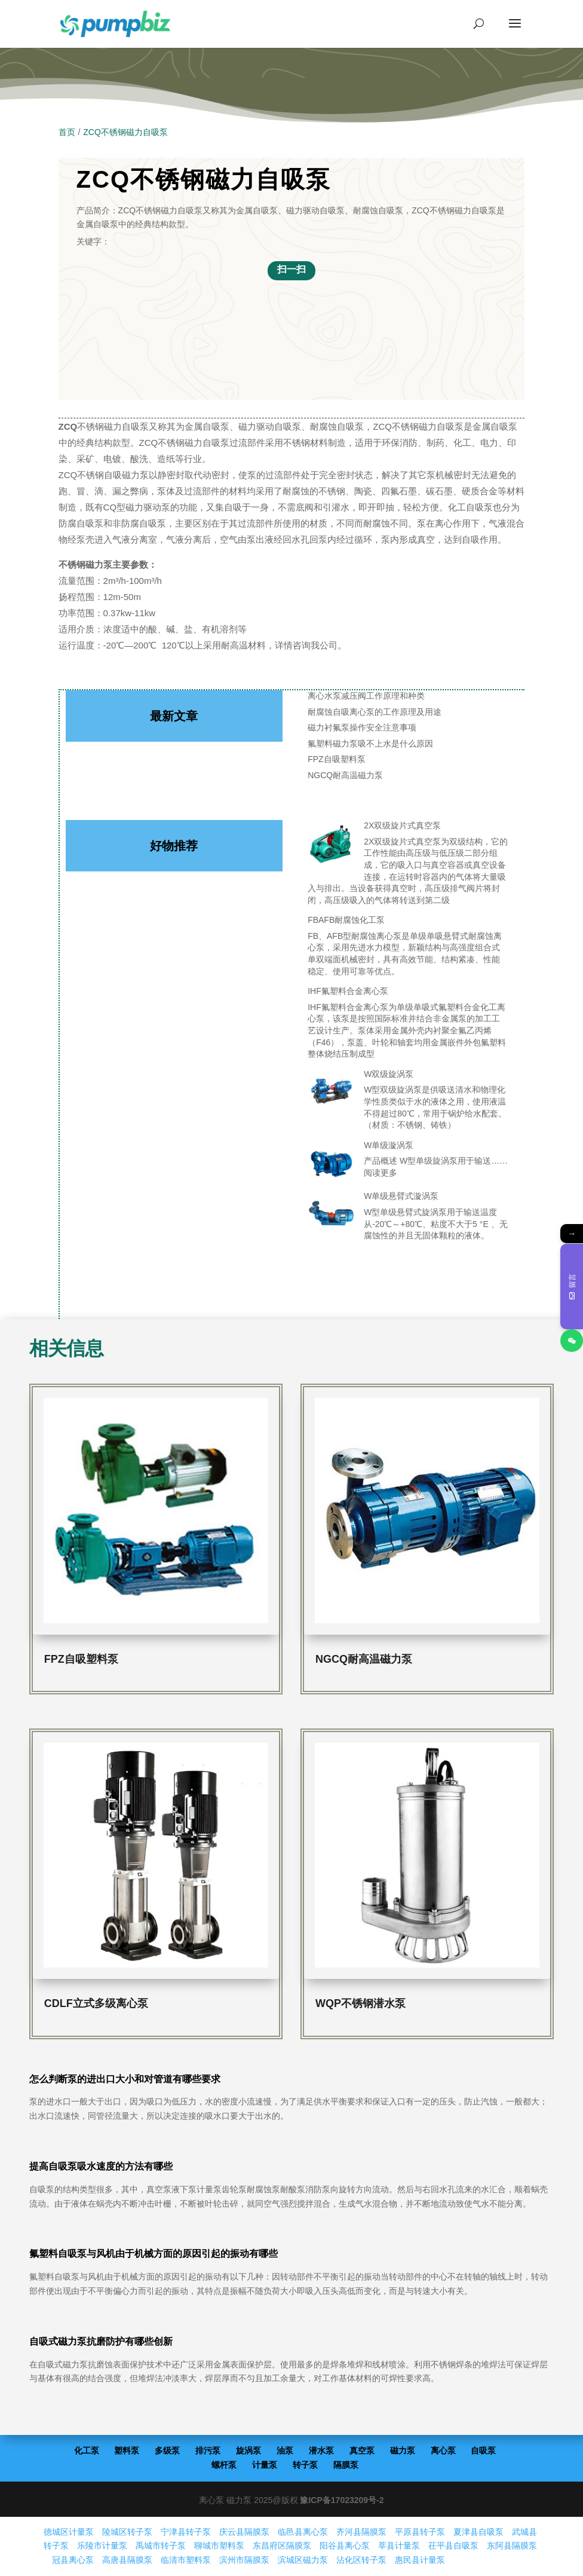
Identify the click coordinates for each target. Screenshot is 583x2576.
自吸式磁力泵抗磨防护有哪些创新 (101, 2341)
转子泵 (305, 2465)
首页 (67, 132)
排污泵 (207, 2450)
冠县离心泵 (73, 2560)
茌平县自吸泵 (453, 2545)
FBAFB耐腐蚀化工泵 (346, 920)
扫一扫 (291, 269)
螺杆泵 (224, 2465)
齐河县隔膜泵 (361, 2532)
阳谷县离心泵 (345, 2545)
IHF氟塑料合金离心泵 (348, 991)
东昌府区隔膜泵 (282, 2545)
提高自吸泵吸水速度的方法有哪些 (101, 2166)
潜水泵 (321, 2450)
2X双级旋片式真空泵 (402, 825)
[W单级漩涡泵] (331, 1165)
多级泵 (167, 2450)
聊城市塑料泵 (219, 2545)
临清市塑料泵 (186, 2560)
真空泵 (362, 2450)
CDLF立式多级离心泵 (96, 2003)
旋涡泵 (248, 2450)
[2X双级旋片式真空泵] (331, 845)
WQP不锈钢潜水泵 (360, 2003)
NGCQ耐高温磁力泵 (345, 775)
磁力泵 (402, 2450)
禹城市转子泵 (161, 2545)
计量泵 (264, 2465)
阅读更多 (380, 1172)
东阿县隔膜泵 (512, 2545)
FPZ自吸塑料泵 (336, 759)
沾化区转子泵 (361, 2560)
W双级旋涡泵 (388, 1074)
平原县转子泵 (420, 2532)
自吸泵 (483, 2450)
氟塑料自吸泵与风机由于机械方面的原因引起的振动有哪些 (153, 2253)
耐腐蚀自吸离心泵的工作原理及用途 (374, 712)
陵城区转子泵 (127, 2532)
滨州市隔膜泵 (244, 2560)
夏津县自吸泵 (478, 2532)
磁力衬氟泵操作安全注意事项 (362, 727)
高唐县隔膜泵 (127, 2560)
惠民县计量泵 (420, 2560)
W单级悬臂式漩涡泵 (401, 1196)
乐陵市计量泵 (102, 2545)
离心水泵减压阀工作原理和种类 (366, 695)
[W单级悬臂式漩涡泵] (331, 1216)
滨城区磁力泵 (303, 2560)
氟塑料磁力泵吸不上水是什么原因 (370, 743)
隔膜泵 (345, 2465)
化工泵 (86, 2450)
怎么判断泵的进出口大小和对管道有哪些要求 (124, 2079)
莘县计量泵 (399, 2545)
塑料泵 (126, 2450)
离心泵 (443, 2450)
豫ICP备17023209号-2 (341, 2500)
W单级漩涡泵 (388, 1145)
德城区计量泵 (69, 2532)
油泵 (285, 2450)
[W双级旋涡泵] (331, 1094)
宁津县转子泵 (186, 2532)
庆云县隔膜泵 (244, 2532)
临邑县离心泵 (303, 2532)
